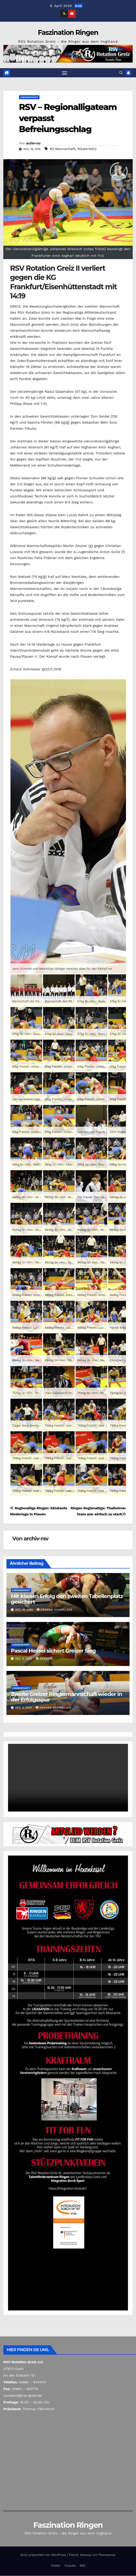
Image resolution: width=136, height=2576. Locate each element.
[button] (121, 73)
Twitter (56, 2566)
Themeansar (107, 2555)
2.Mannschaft (29, 97)
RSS (82, 2566)
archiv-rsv (33, 143)
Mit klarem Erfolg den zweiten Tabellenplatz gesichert (67, 1599)
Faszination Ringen (68, 32)
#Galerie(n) (87, 149)
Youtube (70, 2566)
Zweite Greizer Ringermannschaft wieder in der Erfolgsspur (66, 1697)
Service (44, 1658)
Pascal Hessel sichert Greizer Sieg (53, 1651)
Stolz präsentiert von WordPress (43, 2555)
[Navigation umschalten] (65, 73)
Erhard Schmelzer (54, 1609)
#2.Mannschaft (62, 149)
